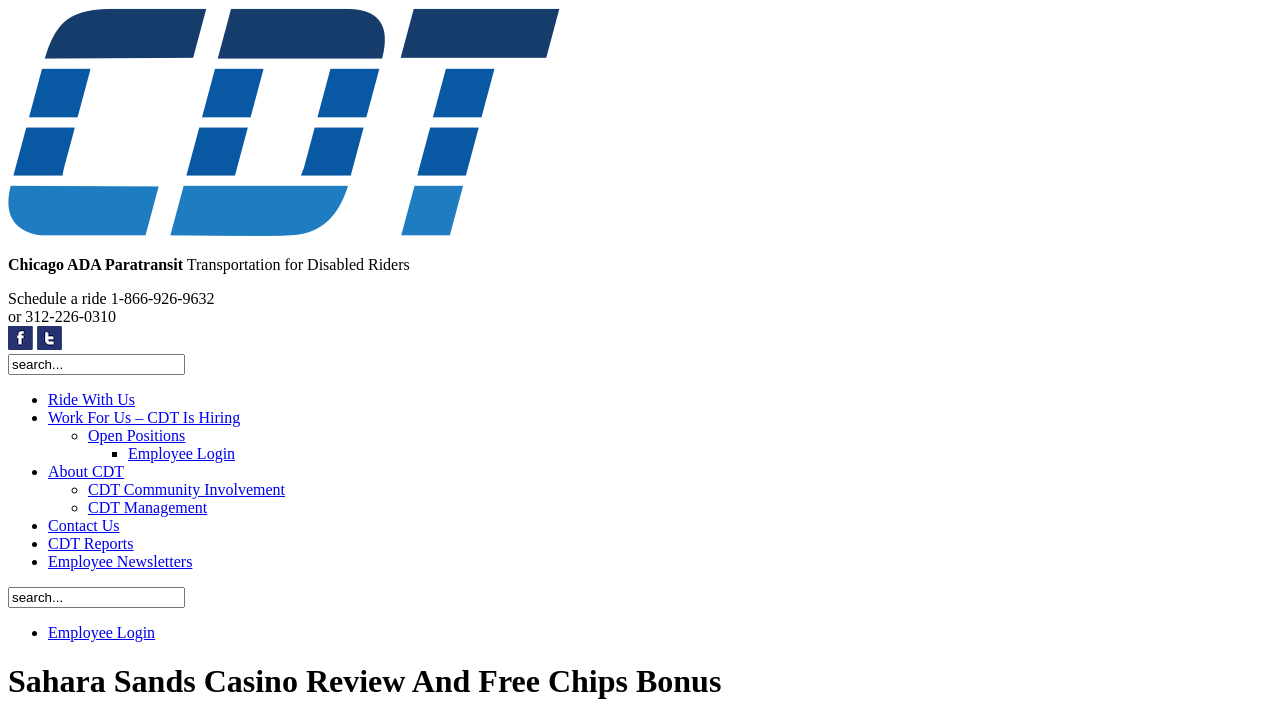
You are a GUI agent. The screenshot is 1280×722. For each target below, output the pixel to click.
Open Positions (136, 435)
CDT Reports (90, 543)
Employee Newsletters (120, 561)
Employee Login (181, 453)
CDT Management (147, 507)
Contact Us (84, 525)
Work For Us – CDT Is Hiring (144, 417)
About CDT (86, 471)
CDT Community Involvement (186, 489)
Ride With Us (91, 399)
